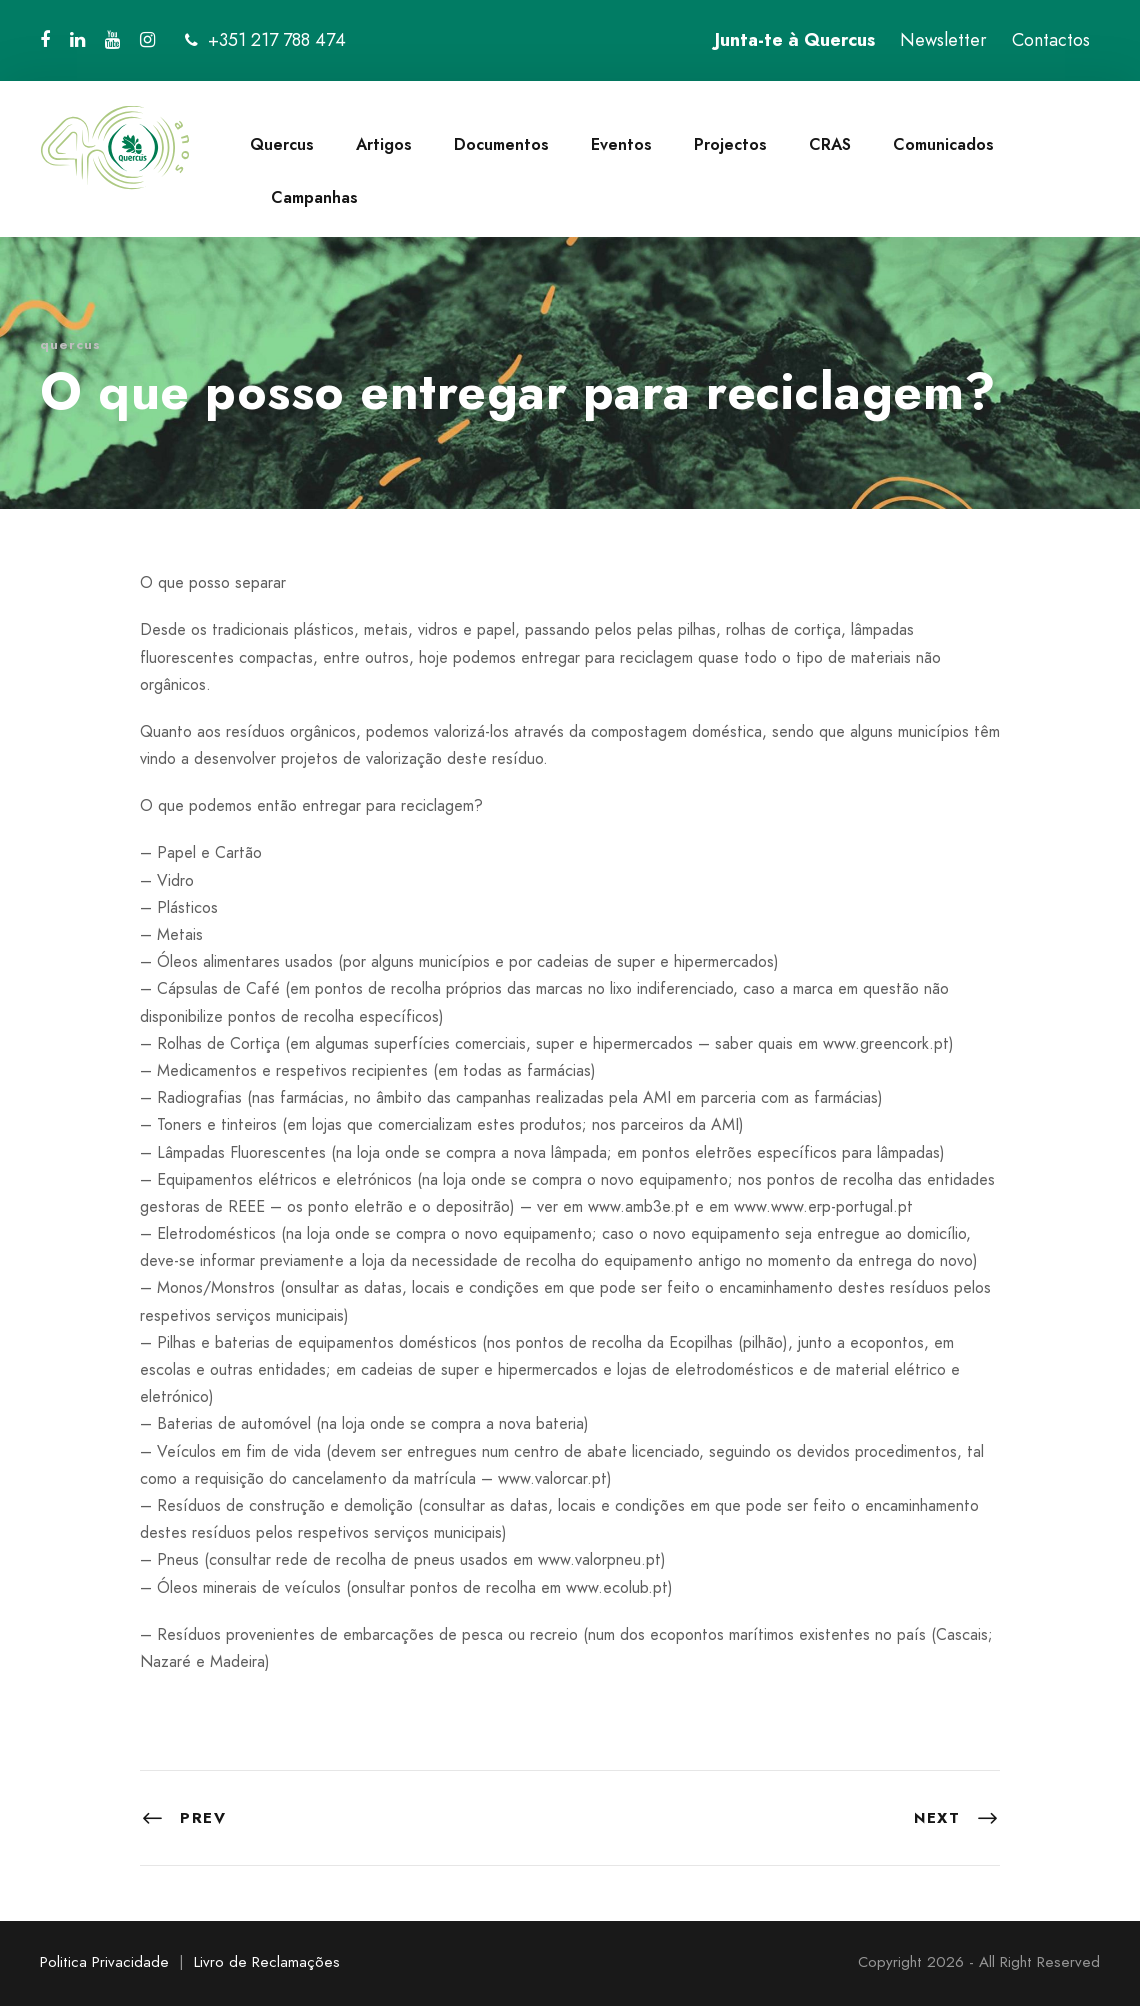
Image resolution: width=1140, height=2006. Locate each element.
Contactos (1051, 40)
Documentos (501, 144)
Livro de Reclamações (267, 1962)
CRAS (830, 144)
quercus (70, 344)
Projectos (730, 144)
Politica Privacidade (104, 1962)
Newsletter (943, 40)
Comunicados (943, 144)
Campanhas (314, 197)
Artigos (384, 144)
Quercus (282, 144)
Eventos (621, 144)
